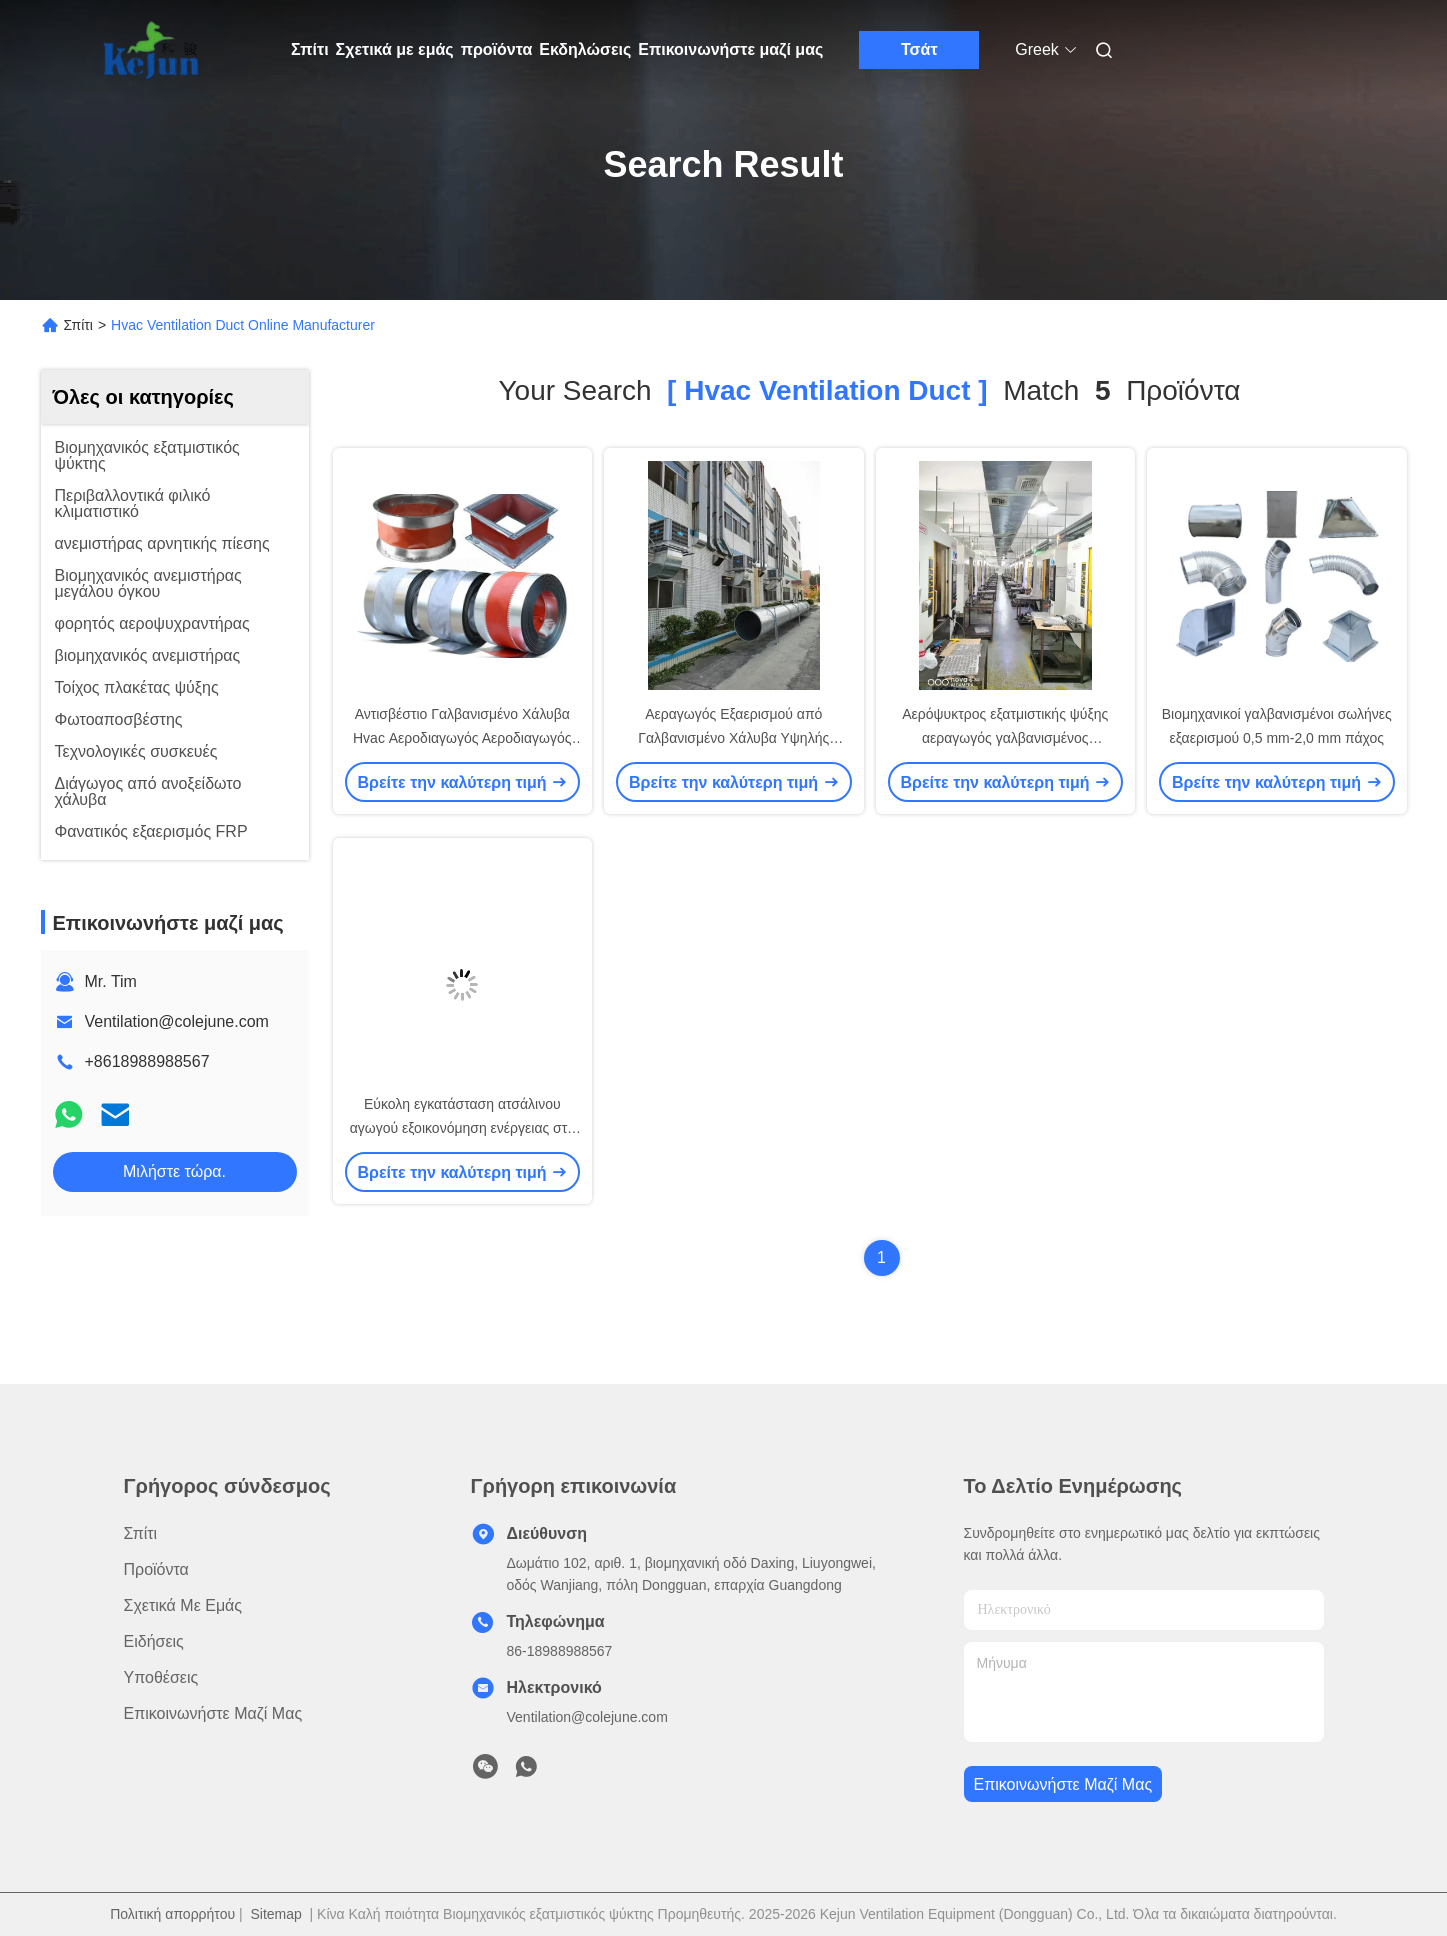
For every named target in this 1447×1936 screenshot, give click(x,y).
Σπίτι (310, 49)
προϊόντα (497, 49)
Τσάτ (919, 49)
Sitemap (275, 1914)
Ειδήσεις (154, 1641)
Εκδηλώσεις (585, 49)
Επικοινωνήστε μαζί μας (730, 49)
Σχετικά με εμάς (395, 49)
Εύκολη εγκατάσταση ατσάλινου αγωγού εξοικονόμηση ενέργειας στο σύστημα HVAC (462, 1128)
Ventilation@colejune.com (177, 1021)
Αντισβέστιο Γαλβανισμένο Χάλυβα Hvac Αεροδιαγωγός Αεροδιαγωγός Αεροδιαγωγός (462, 738)
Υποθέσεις (161, 1677)
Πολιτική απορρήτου (172, 1914)
